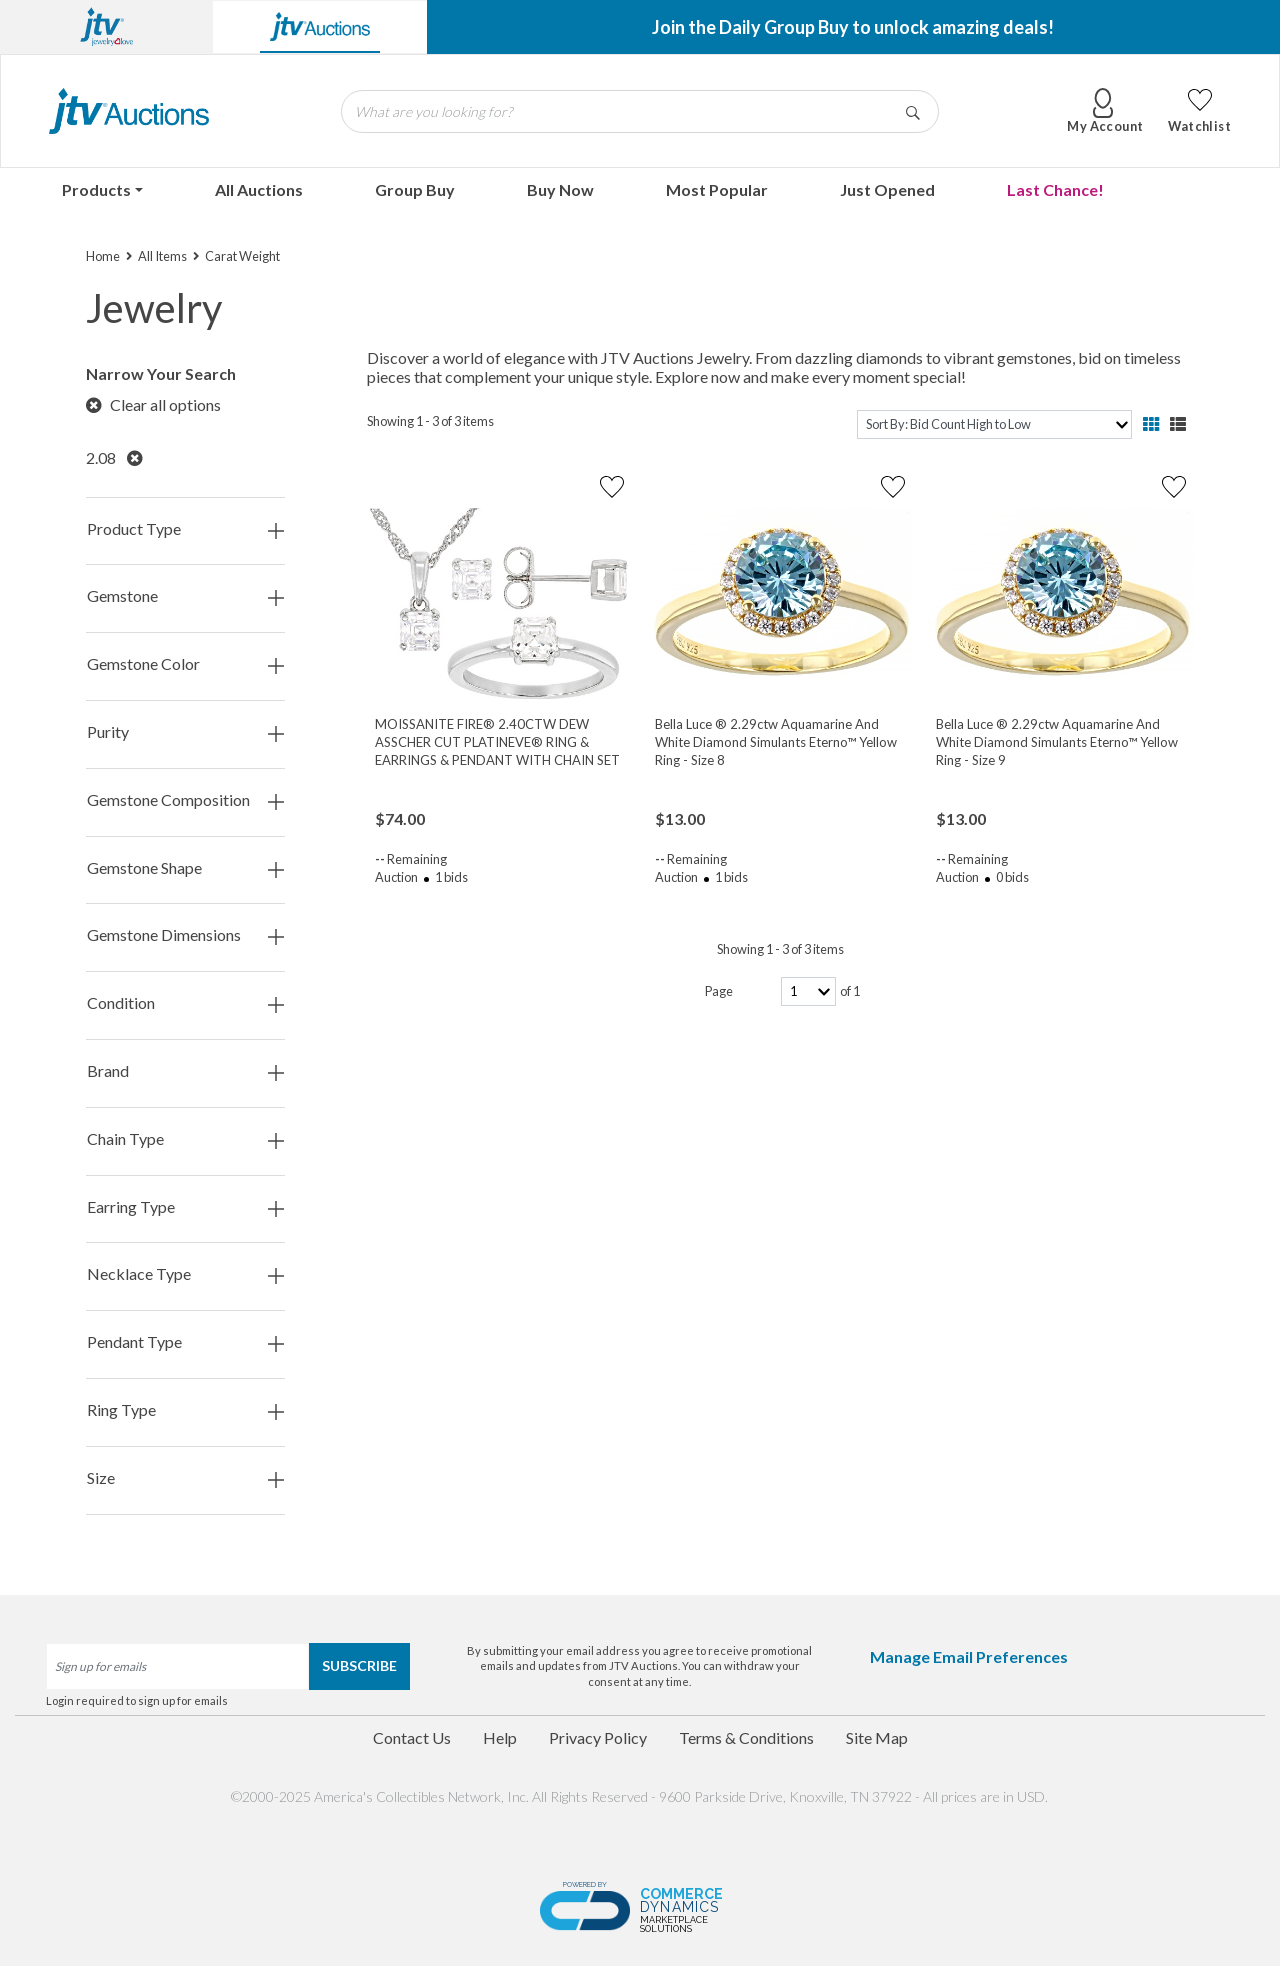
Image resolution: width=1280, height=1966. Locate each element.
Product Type (185, 529)
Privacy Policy (598, 1737)
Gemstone (185, 596)
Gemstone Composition (185, 800)
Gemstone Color (185, 664)
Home (103, 256)
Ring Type (185, 1410)
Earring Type (185, 1207)
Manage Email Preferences (969, 1656)
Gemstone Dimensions (185, 935)
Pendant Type (185, 1342)
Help (500, 1737)
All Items (162, 256)
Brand (185, 1071)
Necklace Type (185, 1274)
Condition (185, 1003)
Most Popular (717, 189)
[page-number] (808, 991)
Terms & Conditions (746, 1737)
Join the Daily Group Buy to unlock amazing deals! (853, 27)
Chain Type (185, 1139)
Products (96, 189)
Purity (185, 732)
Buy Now (560, 189)
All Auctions (259, 189)
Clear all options (153, 404)
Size (185, 1478)
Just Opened (887, 189)
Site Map (877, 1737)
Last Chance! (1055, 189)
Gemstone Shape (185, 868)
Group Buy (415, 189)
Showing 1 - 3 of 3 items (430, 421)
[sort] (994, 424)
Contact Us (412, 1737)
